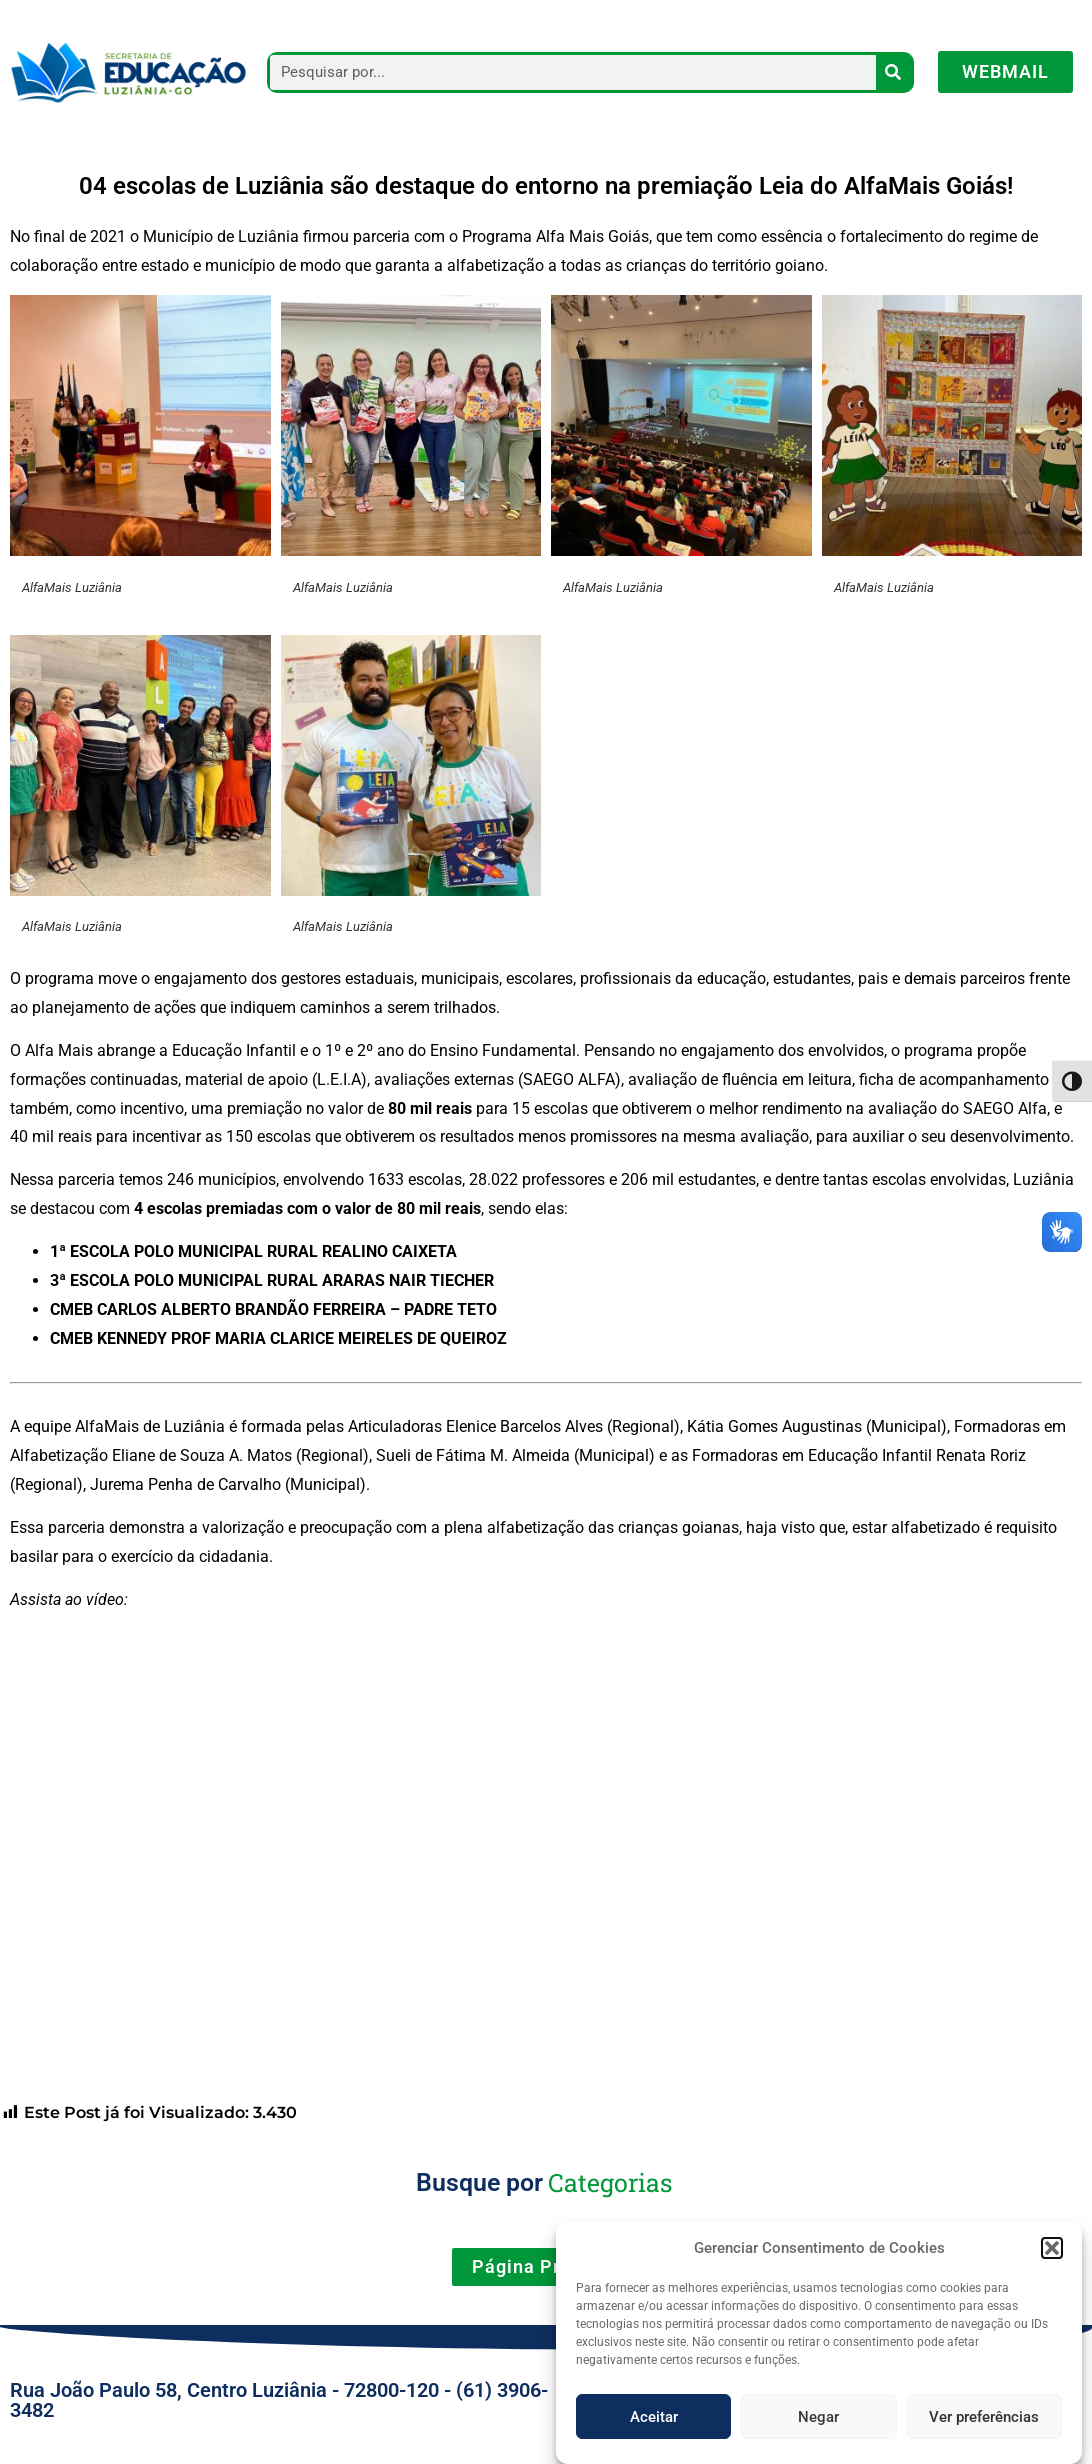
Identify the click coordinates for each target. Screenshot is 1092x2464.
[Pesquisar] (893, 72)
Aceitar (654, 2433)
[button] (1052, 2264)
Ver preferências (984, 2433)
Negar (818, 2433)
